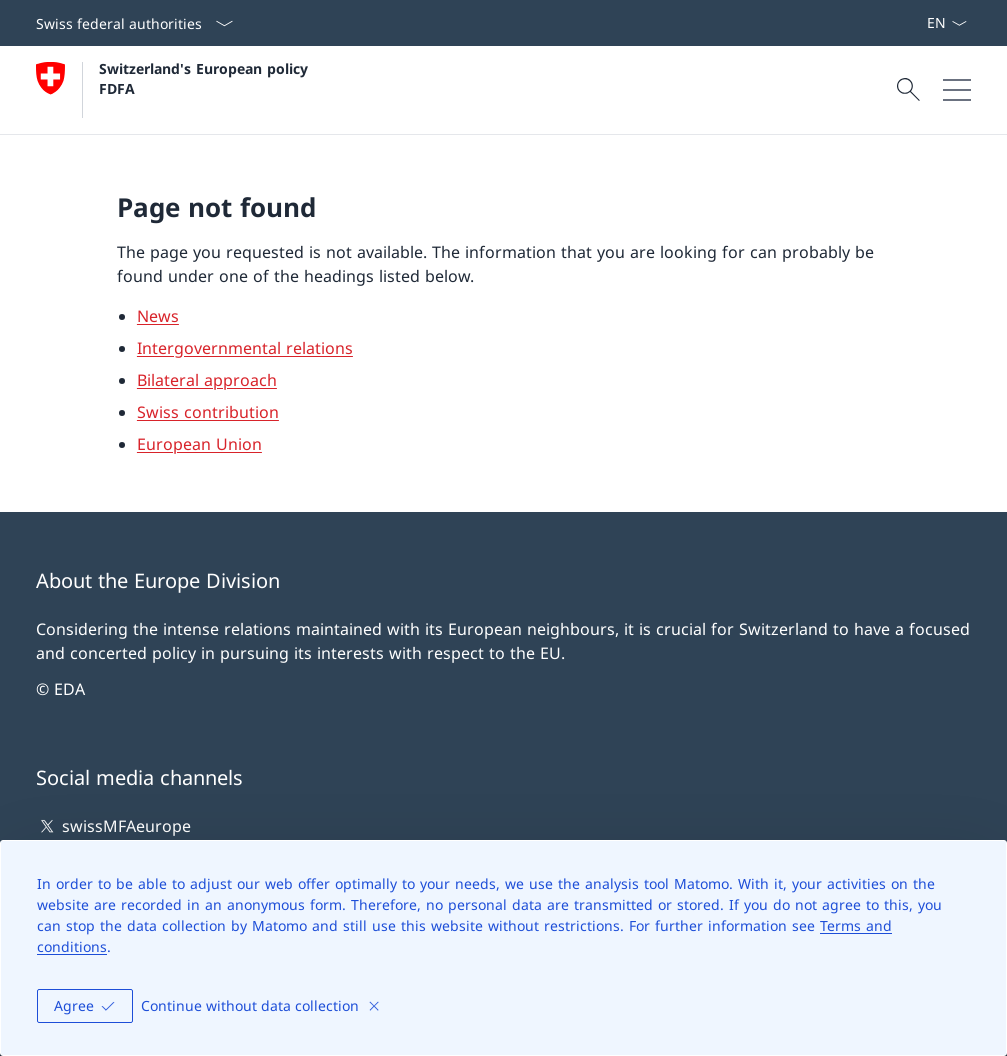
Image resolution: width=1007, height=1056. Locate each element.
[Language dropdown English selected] (946, 23)
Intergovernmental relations (245, 348)
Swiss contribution (208, 412)
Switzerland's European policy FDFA (206, 78)
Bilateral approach (207, 380)
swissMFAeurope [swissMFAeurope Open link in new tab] (113, 826)
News (158, 316)
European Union (199, 444)
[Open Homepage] (174, 90)
